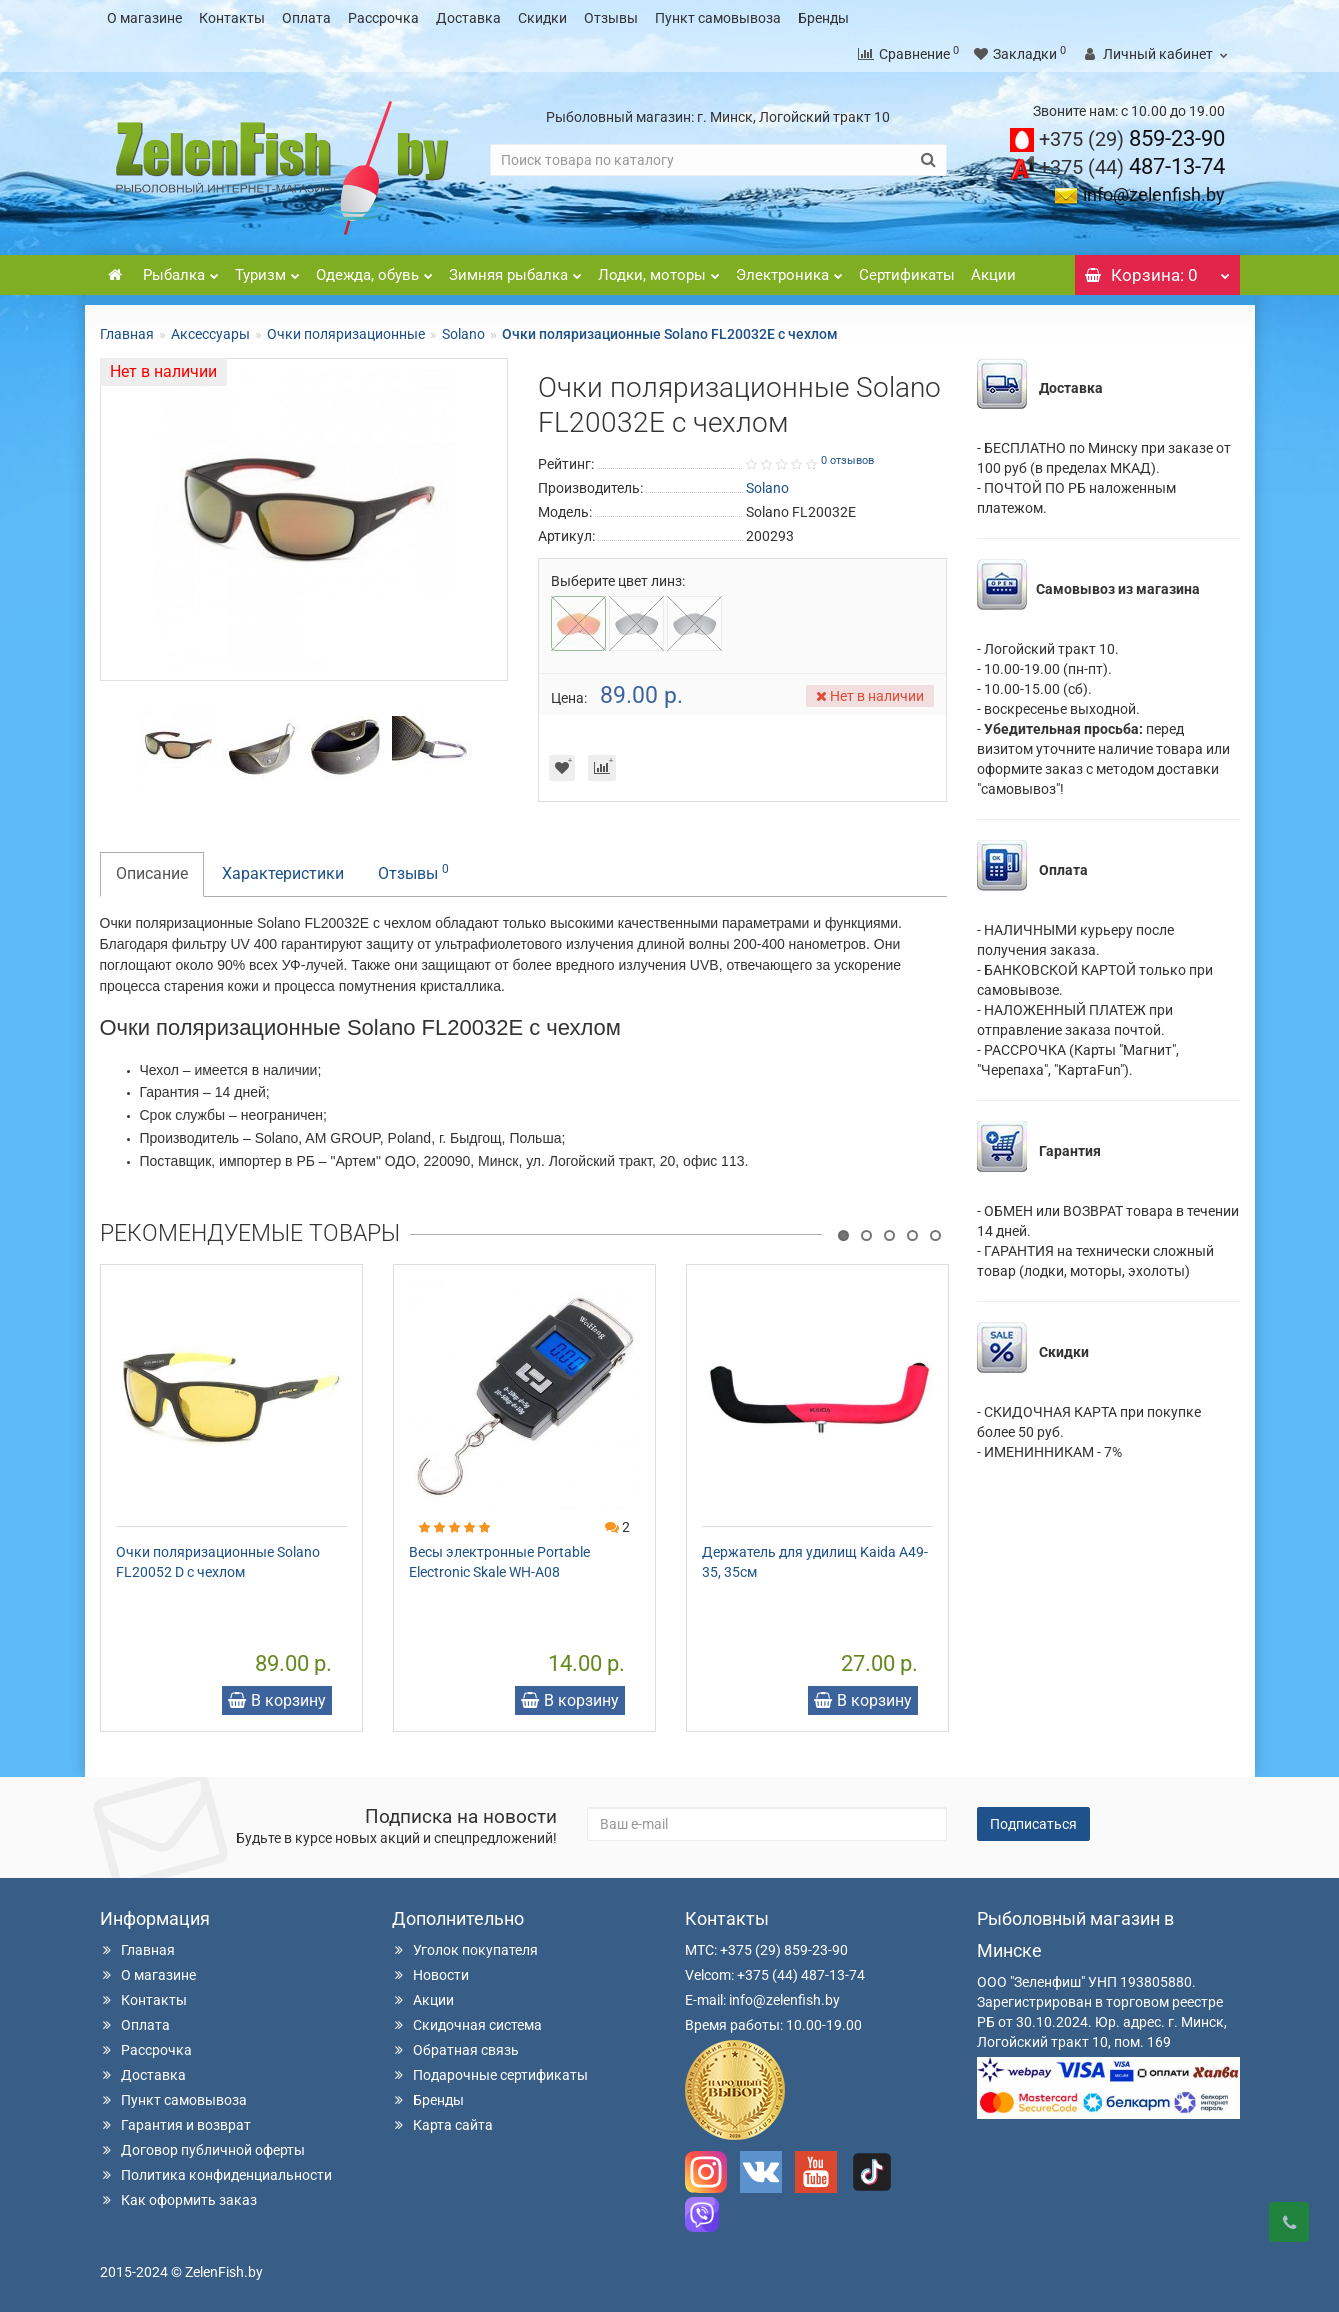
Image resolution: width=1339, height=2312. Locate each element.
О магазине (144, 18)
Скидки (542, 18)
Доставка (468, 18)
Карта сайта (442, 2125)
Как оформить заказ (178, 2200)
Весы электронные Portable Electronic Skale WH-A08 (499, 1562)
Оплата (306, 18)
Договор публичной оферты (202, 2150)
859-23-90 (1132, 138)
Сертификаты (907, 275)
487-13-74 (1132, 166)
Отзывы (611, 18)
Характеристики (283, 873)
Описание (152, 873)
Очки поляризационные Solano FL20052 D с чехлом (218, 1562)
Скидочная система (467, 2025)
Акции (993, 275)
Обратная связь (455, 2050)
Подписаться (1033, 1824)
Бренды (823, 18)
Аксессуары (210, 334)
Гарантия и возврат (175, 2125)
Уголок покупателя (465, 1950)
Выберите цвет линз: (618, 581)
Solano (463, 334)
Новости (430, 1975)
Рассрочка (383, 18)
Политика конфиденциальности (216, 2175)
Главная (127, 334)
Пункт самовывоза (718, 18)
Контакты (232, 18)
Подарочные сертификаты (490, 2075)
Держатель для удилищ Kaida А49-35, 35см (815, 1562)
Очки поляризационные (346, 334)
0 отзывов (847, 460)
